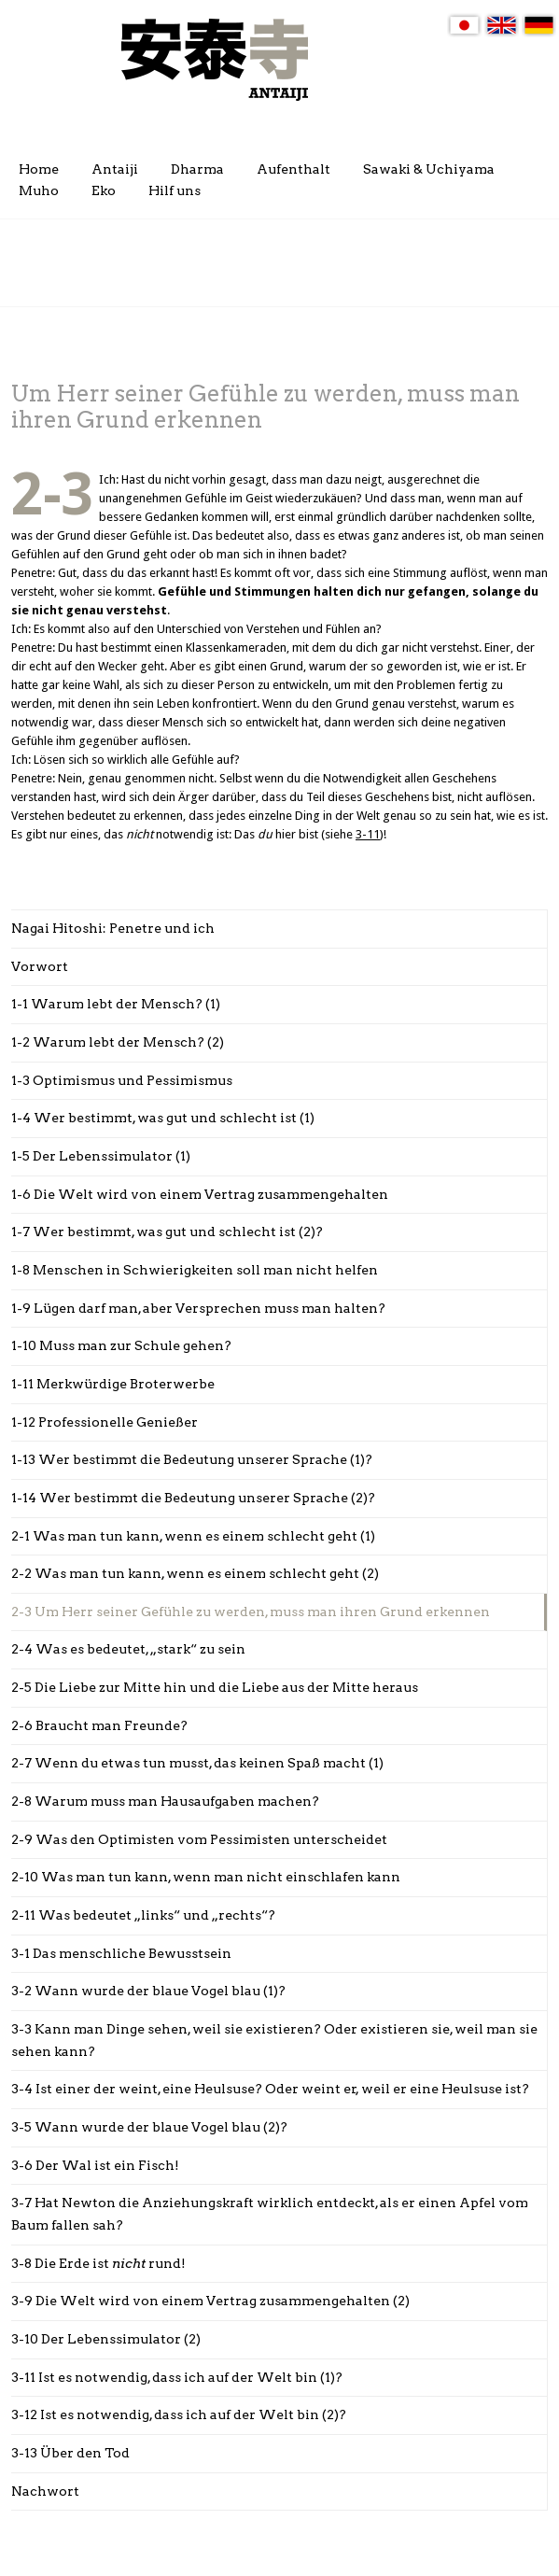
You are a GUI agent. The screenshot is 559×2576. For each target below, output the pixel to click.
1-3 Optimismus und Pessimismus (121, 1080)
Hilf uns (174, 190)
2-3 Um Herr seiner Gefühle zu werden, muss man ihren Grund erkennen (250, 1611)
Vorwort (39, 966)
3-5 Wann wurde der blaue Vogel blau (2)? (149, 2126)
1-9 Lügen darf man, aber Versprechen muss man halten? (198, 1308)
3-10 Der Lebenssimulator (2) (106, 2338)
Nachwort (45, 2491)
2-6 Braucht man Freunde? (99, 1725)
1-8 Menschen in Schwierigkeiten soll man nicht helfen (194, 1269)
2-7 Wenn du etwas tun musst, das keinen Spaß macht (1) (197, 1762)
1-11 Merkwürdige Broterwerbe (113, 1383)
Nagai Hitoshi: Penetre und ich (113, 928)
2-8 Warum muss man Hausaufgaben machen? (165, 1801)
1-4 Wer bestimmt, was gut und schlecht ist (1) (162, 1117)
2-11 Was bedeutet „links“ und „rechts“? (143, 1914)
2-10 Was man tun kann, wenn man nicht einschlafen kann (205, 1876)
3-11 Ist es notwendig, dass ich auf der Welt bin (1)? (176, 2377)
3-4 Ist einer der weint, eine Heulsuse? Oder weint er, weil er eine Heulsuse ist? (270, 2088)
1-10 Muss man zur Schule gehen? (121, 1345)
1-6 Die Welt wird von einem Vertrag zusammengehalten (199, 1194)
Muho (39, 190)
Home (39, 169)
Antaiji (114, 169)
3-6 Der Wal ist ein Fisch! (95, 2165)
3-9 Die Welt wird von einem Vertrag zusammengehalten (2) (210, 2300)
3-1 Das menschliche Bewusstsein (121, 1953)
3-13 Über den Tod (70, 2452)
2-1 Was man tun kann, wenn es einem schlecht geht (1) (193, 1535)
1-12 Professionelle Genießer (104, 1422)
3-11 (368, 834)
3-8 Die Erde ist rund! (98, 2263)
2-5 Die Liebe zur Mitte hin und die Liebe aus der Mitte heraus (214, 1687)
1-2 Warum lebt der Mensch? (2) (117, 1042)
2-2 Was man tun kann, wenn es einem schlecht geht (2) (195, 1573)
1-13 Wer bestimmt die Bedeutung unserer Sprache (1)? (191, 1459)
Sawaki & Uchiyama (429, 169)
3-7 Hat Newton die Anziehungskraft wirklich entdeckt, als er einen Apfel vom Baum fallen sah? (269, 2213)
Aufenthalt (293, 169)
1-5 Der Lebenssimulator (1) (100, 1155)
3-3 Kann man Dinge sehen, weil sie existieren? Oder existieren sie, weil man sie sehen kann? (274, 2040)
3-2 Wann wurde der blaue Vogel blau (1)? (148, 1990)
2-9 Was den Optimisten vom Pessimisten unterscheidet (199, 1839)
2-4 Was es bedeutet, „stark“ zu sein (128, 1648)
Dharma (197, 169)
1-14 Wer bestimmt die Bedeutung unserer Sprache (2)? (193, 1497)
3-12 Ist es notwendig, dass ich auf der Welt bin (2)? (178, 2414)
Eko (103, 190)
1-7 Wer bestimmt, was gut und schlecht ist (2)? (167, 1231)
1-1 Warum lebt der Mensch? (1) (115, 1003)
